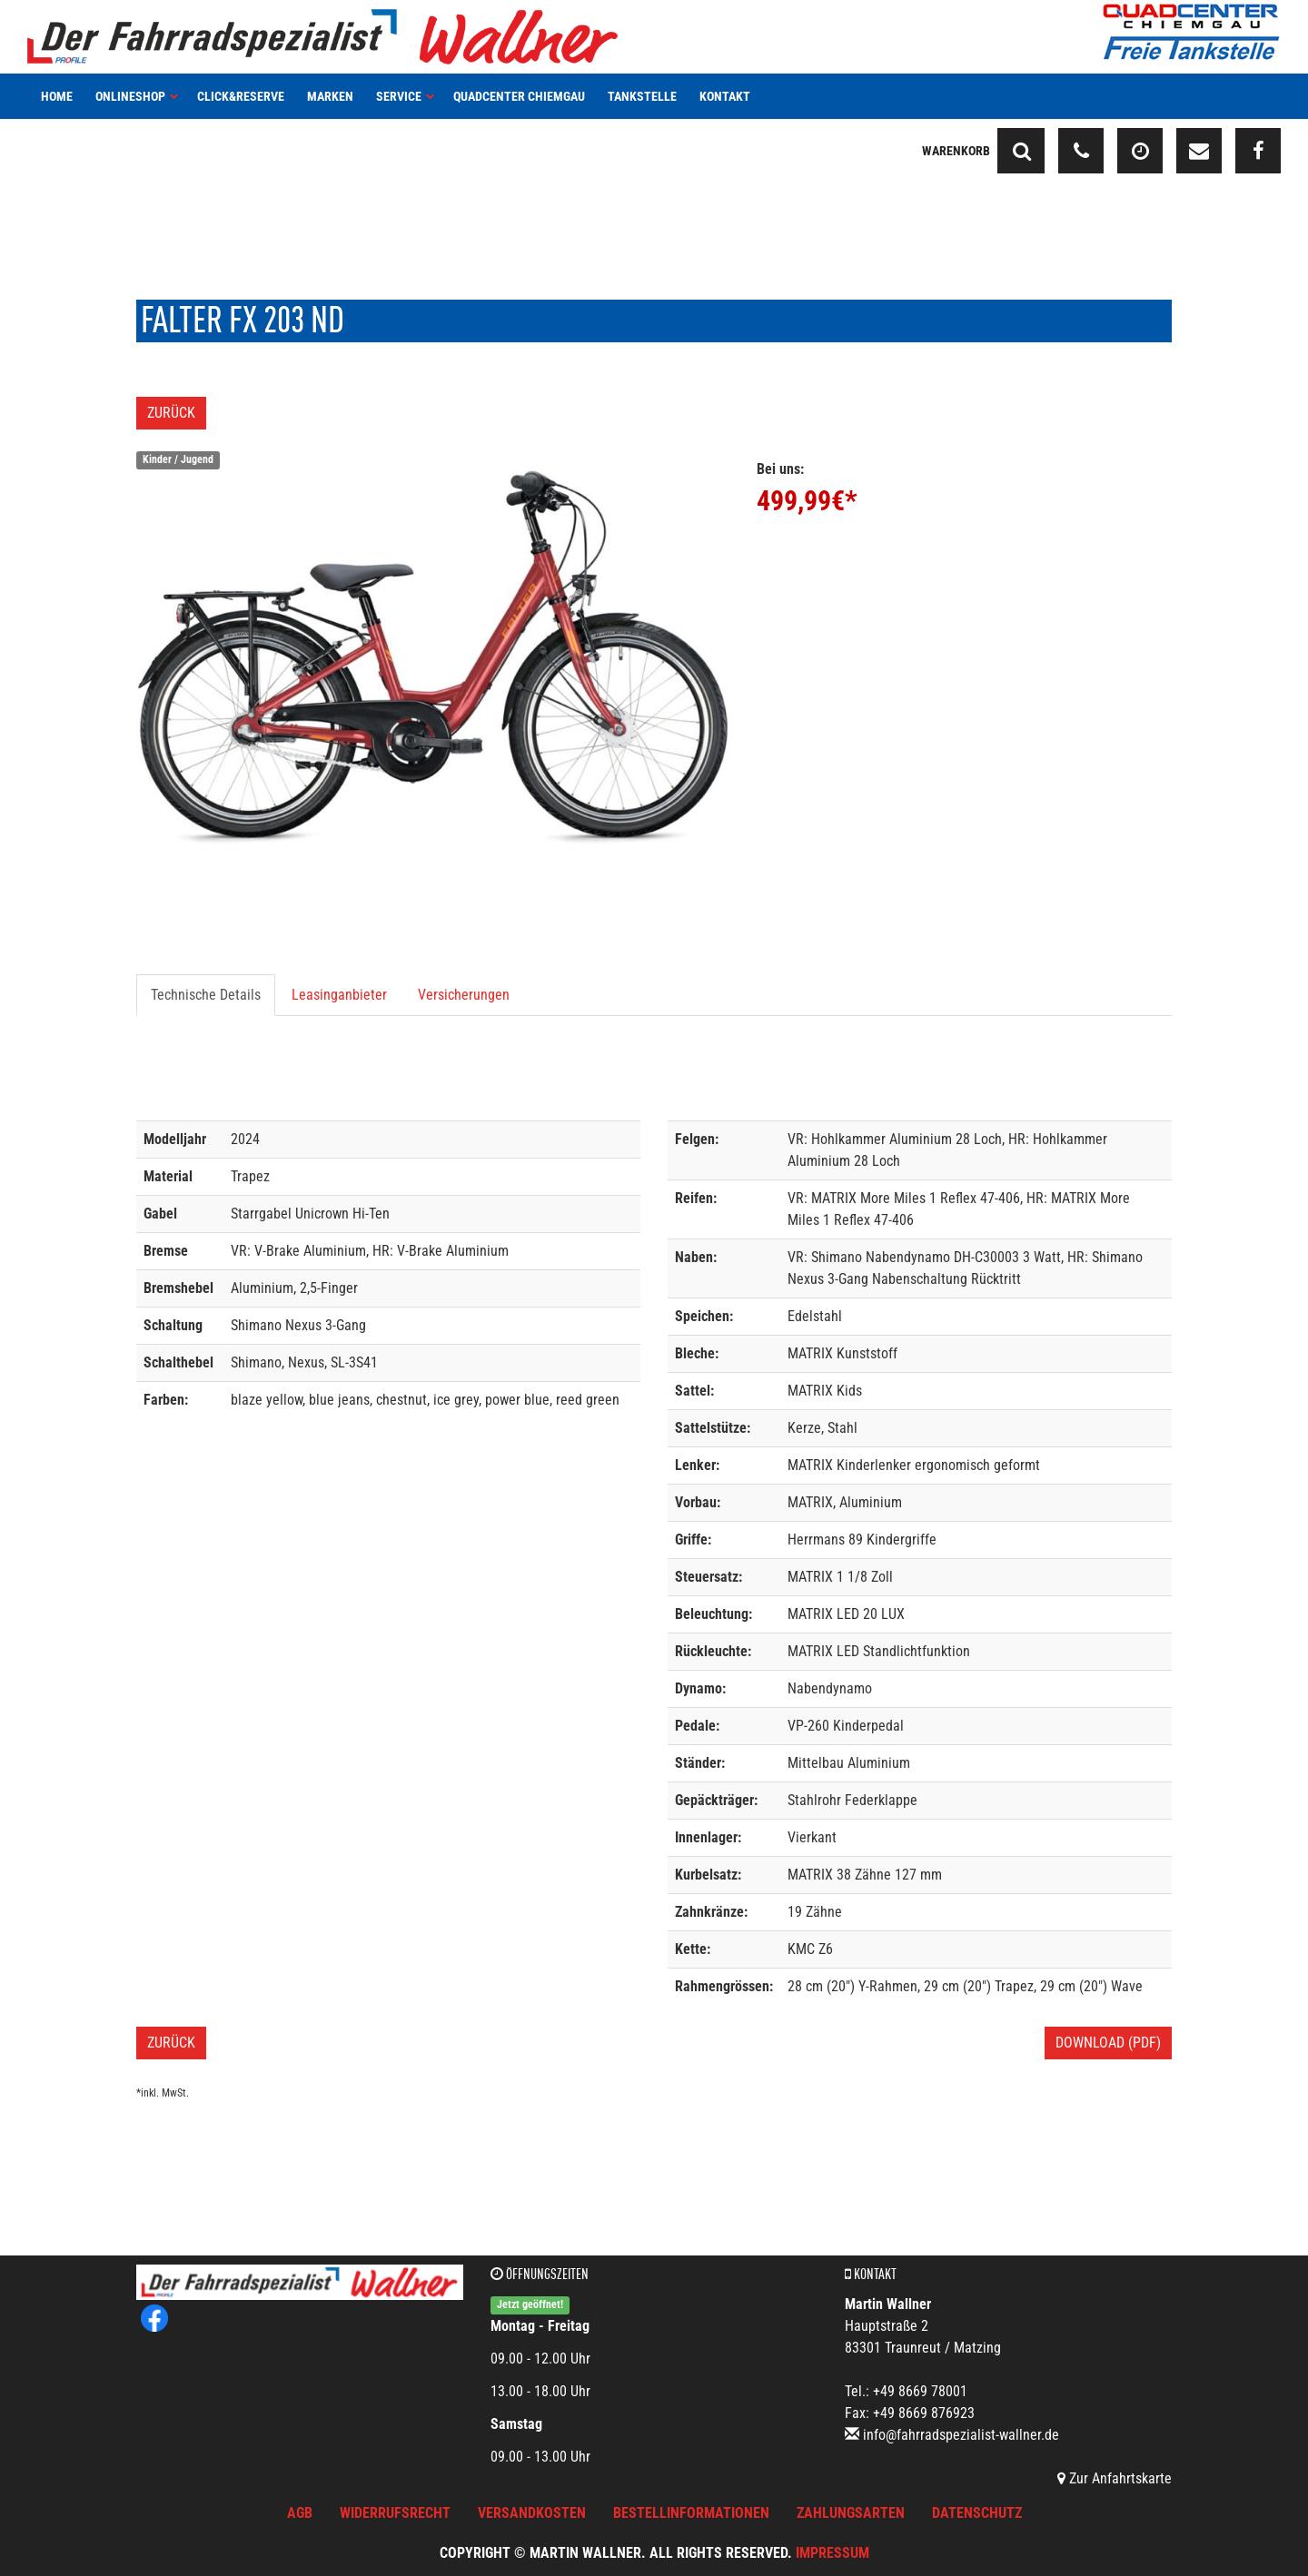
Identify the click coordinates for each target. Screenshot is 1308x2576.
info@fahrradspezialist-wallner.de (961, 2434)
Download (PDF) (1108, 2042)
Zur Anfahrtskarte (1114, 2478)
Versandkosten (532, 2513)
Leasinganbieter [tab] (339, 994)
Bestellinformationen (691, 2513)
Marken (330, 96)
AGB (299, 2513)
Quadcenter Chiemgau (519, 96)
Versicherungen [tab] (464, 994)
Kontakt (724, 96)
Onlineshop (137, 96)
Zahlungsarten (851, 2513)
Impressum (832, 2552)
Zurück (171, 412)
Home (57, 96)
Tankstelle (642, 96)
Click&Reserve (240, 96)
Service (405, 96)
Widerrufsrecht (395, 2513)
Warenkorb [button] (956, 150)
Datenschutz (977, 2513)
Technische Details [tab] (206, 994)
